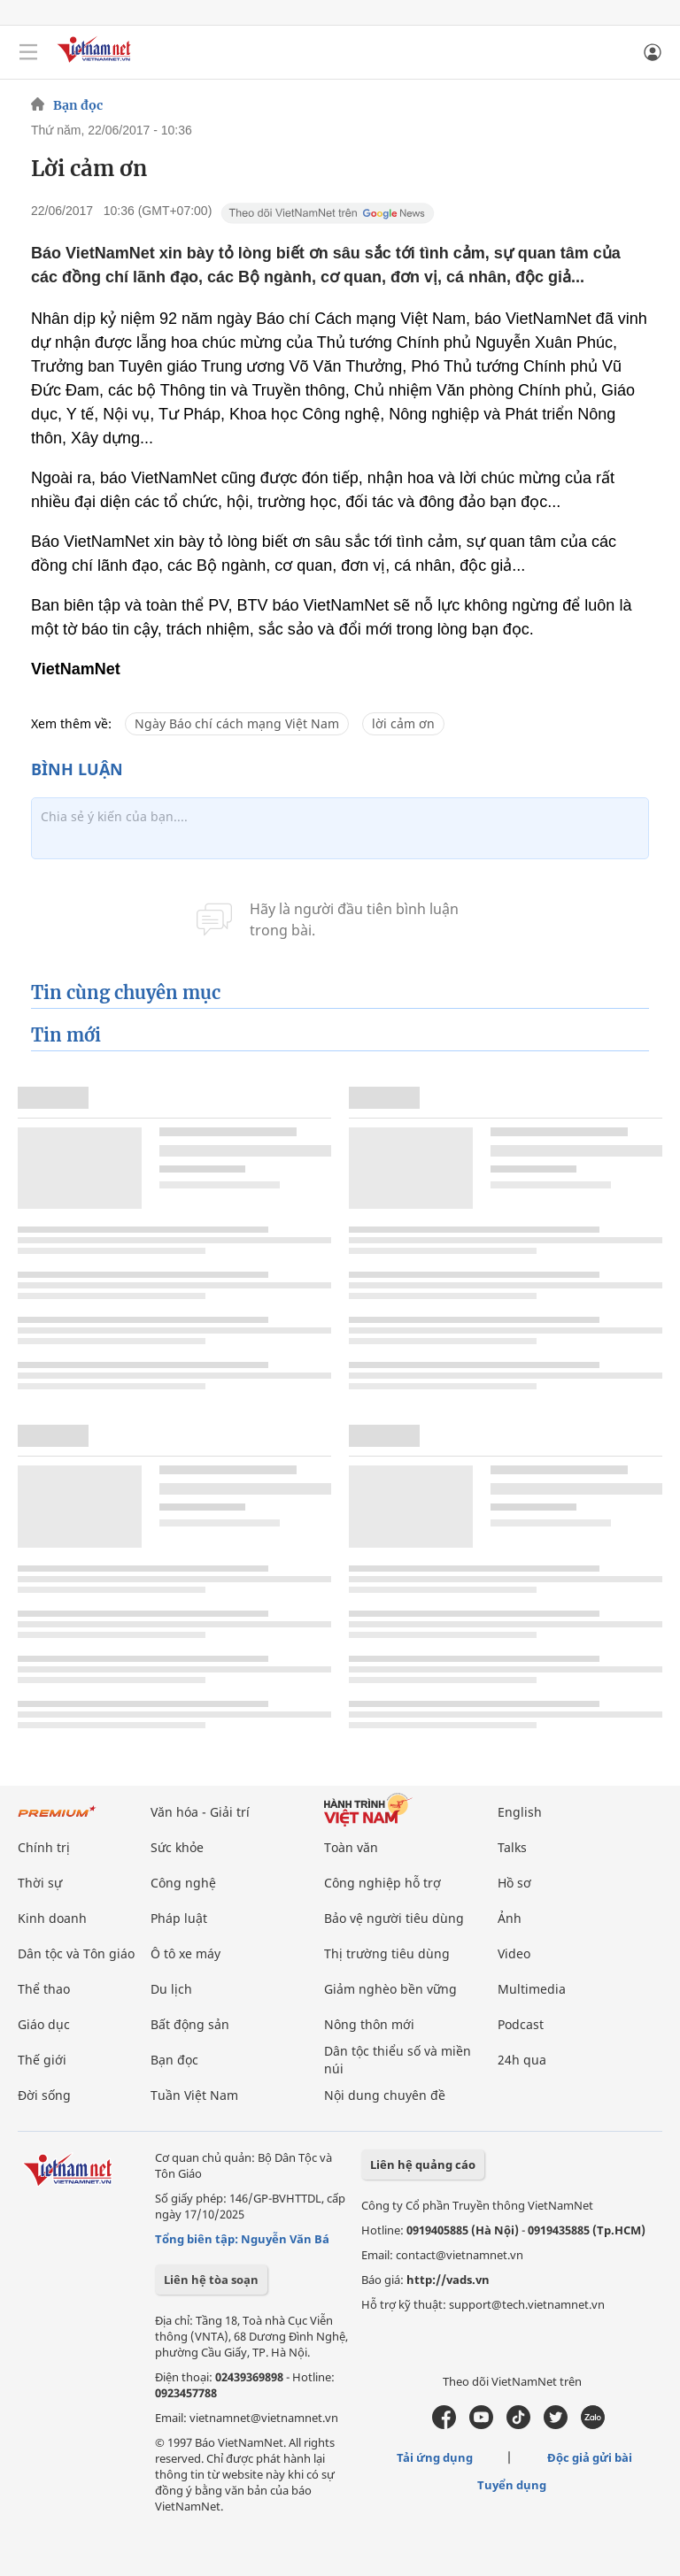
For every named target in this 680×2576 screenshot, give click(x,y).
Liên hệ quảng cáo (422, 2164)
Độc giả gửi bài (589, 2457)
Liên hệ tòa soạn (211, 2280)
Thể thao (44, 1988)
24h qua (522, 2059)
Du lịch (171, 1988)
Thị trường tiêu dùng (387, 1953)
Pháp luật (179, 1918)
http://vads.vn (448, 2280)
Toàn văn (351, 1847)
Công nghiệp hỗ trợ (382, 1882)
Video (514, 1953)
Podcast (521, 2024)
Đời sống (44, 2095)
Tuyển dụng (511, 2485)
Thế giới (42, 2059)
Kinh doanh (52, 1918)
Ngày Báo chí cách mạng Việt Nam (237, 723)
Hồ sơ (514, 1882)
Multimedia (532, 1988)
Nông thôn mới (369, 2024)
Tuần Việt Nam (194, 2095)
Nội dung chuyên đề (384, 2095)
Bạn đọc (78, 105)
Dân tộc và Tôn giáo (76, 1953)
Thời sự (40, 1882)
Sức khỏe (177, 1847)
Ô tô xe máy (185, 1953)
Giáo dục (44, 2024)
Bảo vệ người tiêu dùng (394, 1918)
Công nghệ (183, 1882)
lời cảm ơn (403, 723)
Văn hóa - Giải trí (200, 1811)
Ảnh (510, 1918)
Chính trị (44, 1847)
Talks (512, 1847)
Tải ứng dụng (435, 2457)
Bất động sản (190, 2024)
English (520, 1811)
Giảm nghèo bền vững (390, 1988)
